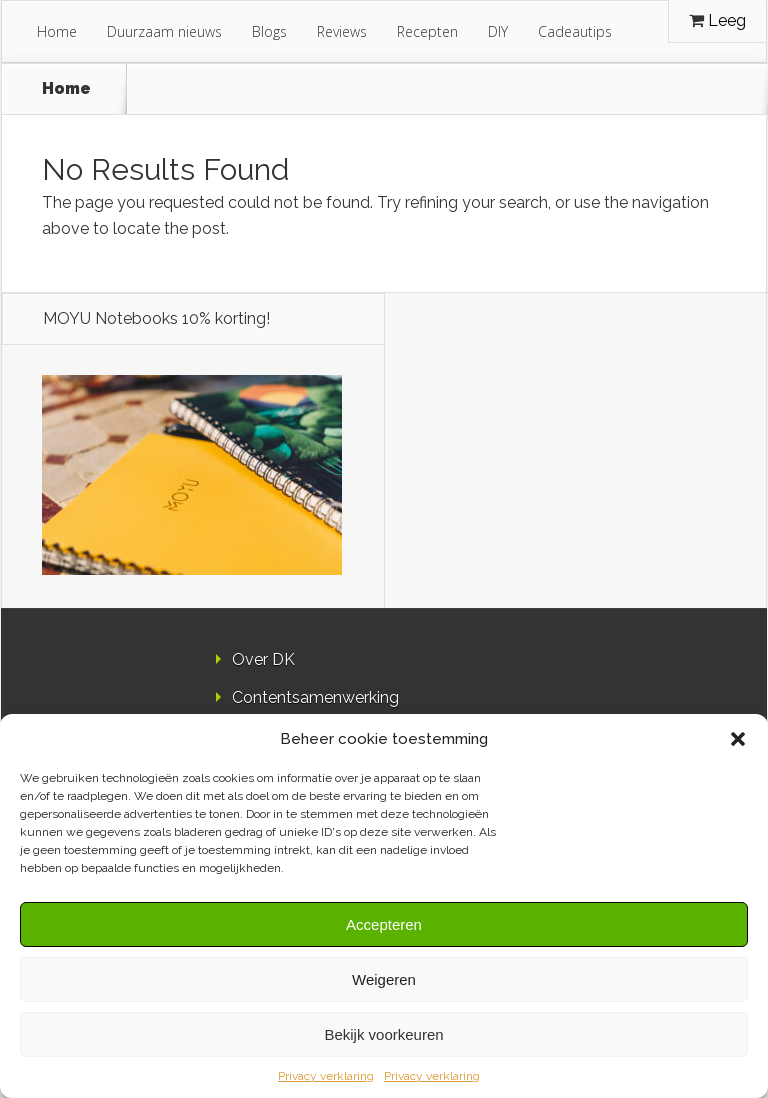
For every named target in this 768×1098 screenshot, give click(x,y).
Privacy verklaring (326, 1076)
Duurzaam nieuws (164, 31)
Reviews (342, 31)
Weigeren (384, 979)
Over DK (263, 659)
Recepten (427, 31)
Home (57, 31)
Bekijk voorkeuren (383, 1034)
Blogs (269, 31)
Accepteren (384, 924)
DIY (498, 31)
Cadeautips (575, 31)
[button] (738, 739)
